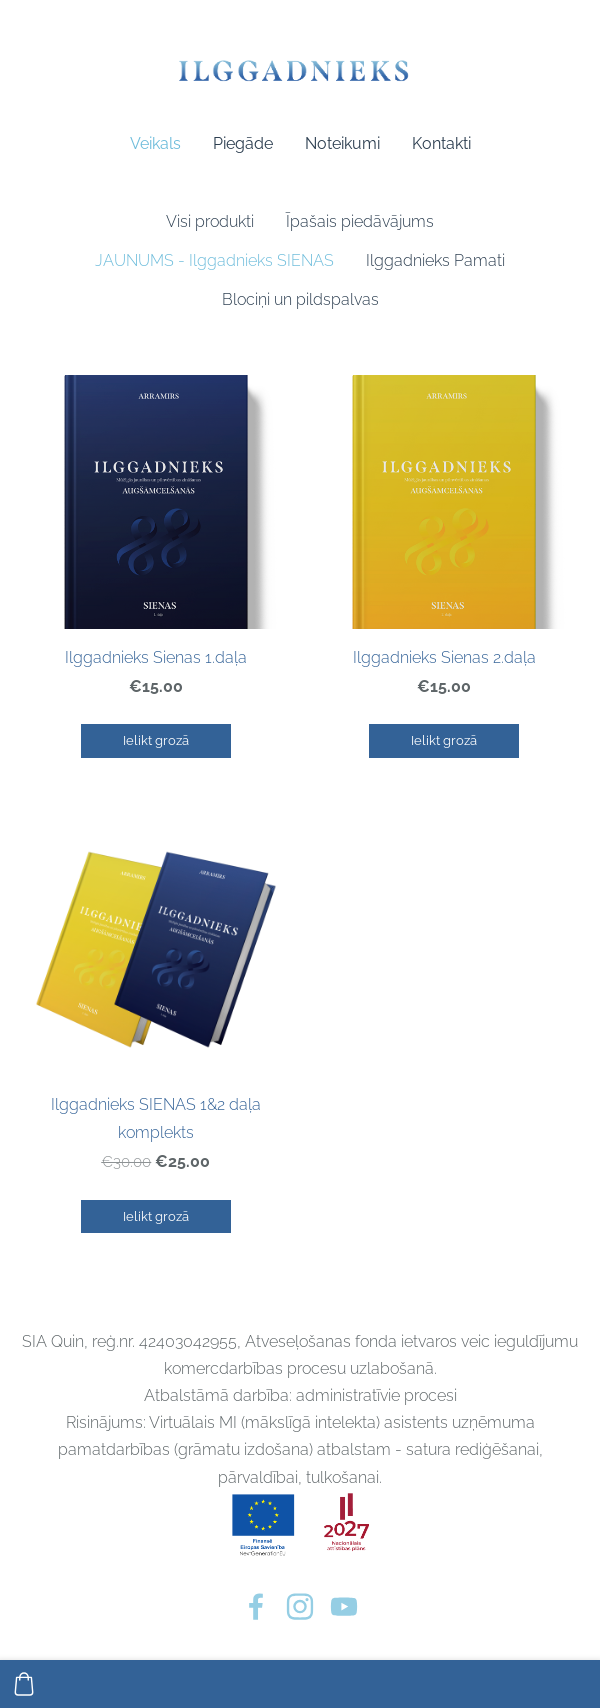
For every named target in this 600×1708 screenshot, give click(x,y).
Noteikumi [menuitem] (342, 143)
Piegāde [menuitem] (243, 143)
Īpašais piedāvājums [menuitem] (360, 221)
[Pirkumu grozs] (24, 1684)
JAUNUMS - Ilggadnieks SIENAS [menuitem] (214, 260)
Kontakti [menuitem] (441, 143)
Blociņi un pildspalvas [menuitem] (300, 299)
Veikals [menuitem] (155, 143)
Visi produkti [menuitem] (210, 221)
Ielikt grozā (156, 740)
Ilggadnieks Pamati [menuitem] (435, 260)
